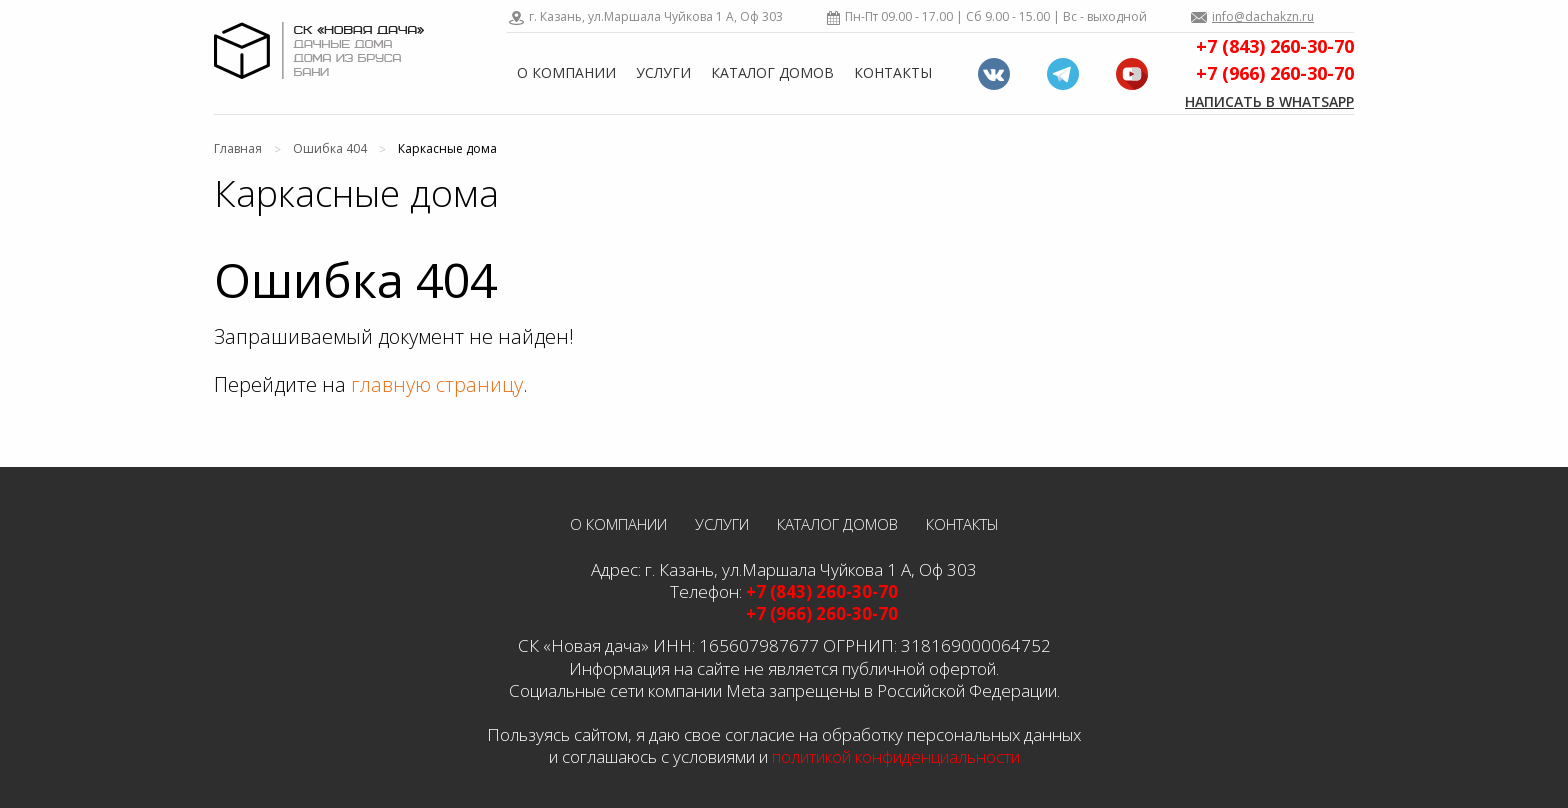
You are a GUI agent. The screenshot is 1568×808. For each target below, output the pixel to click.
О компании (566, 72)
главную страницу (437, 384)
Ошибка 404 (330, 148)
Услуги (663, 72)
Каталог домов (772, 72)
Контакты (893, 72)
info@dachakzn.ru (1263, 16)
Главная (238, 148)
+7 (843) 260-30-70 (1275, 46)
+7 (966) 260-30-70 (1275, 73)
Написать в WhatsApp (1269, 101)
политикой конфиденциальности (896, 756)
